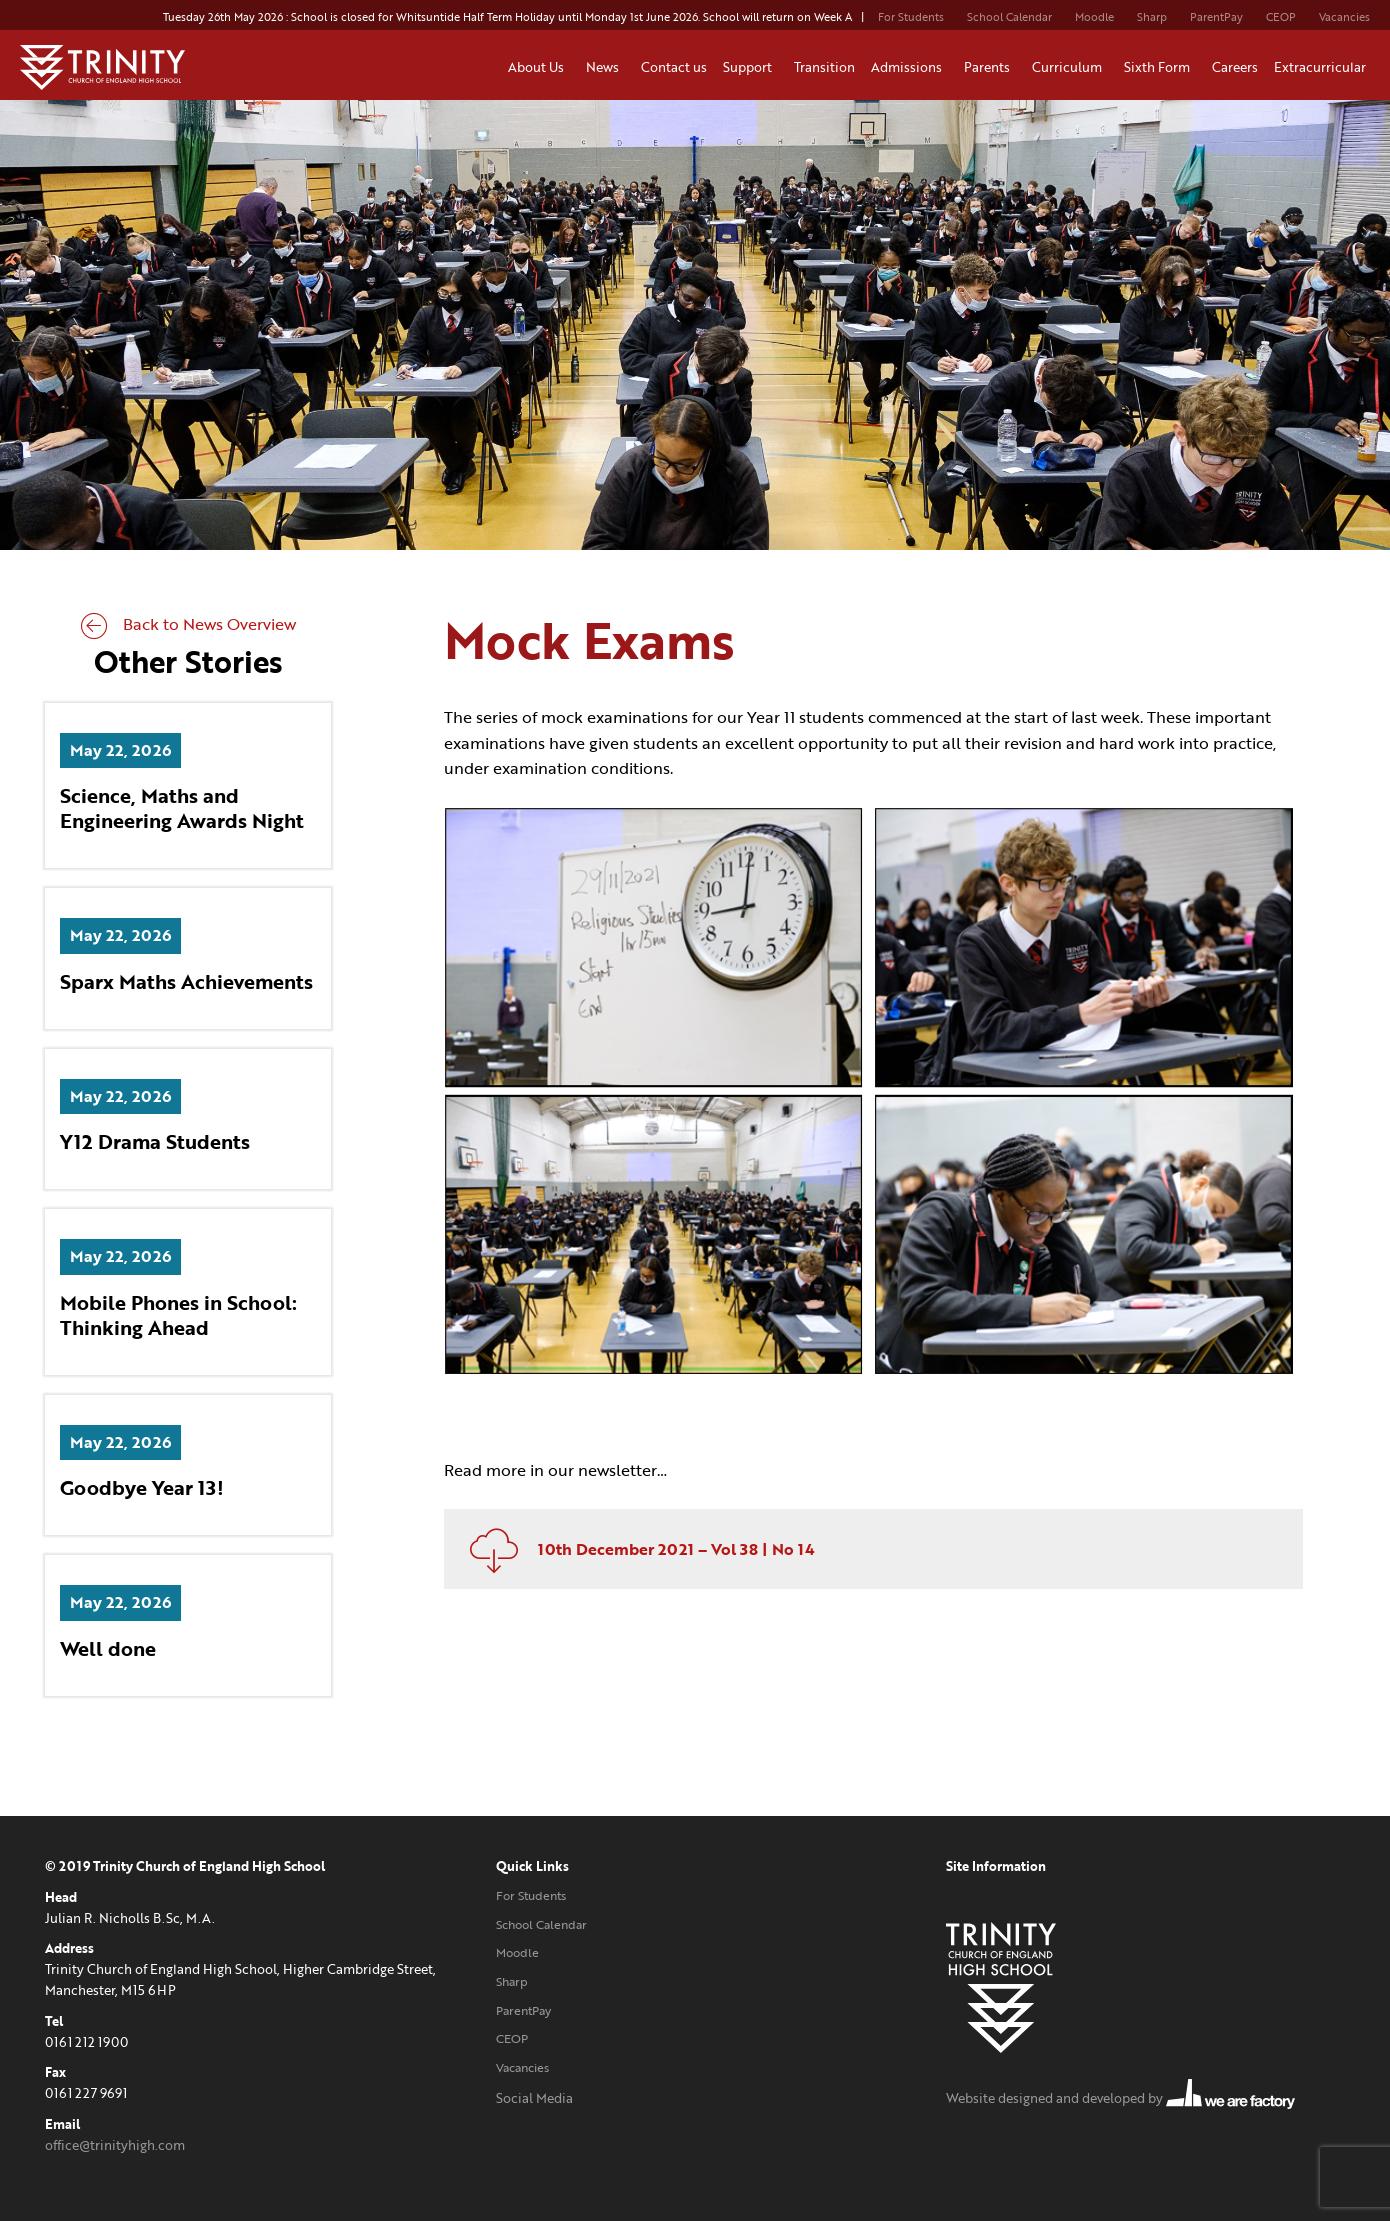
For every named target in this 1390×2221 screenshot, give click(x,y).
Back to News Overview (188, 624)
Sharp (1152, 17)
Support (750, 67)
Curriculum (1070, 67)
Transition (824, 67)
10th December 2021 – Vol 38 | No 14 (634, 1549)
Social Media (534, 2098)
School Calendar (1009, 17)
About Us (539, 67)
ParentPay (1216, 17)
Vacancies (1344, 17)
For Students (911, 17)
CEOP (1281, 17)
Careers (1235, 67)
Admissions (909, 67)
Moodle (1094, 17)
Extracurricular (1323, 67)
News (605, 67)
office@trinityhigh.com (115, 2145)
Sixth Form (1160, 67)
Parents (990, 67)
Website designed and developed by (1120, 2098)
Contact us (674, 67)
